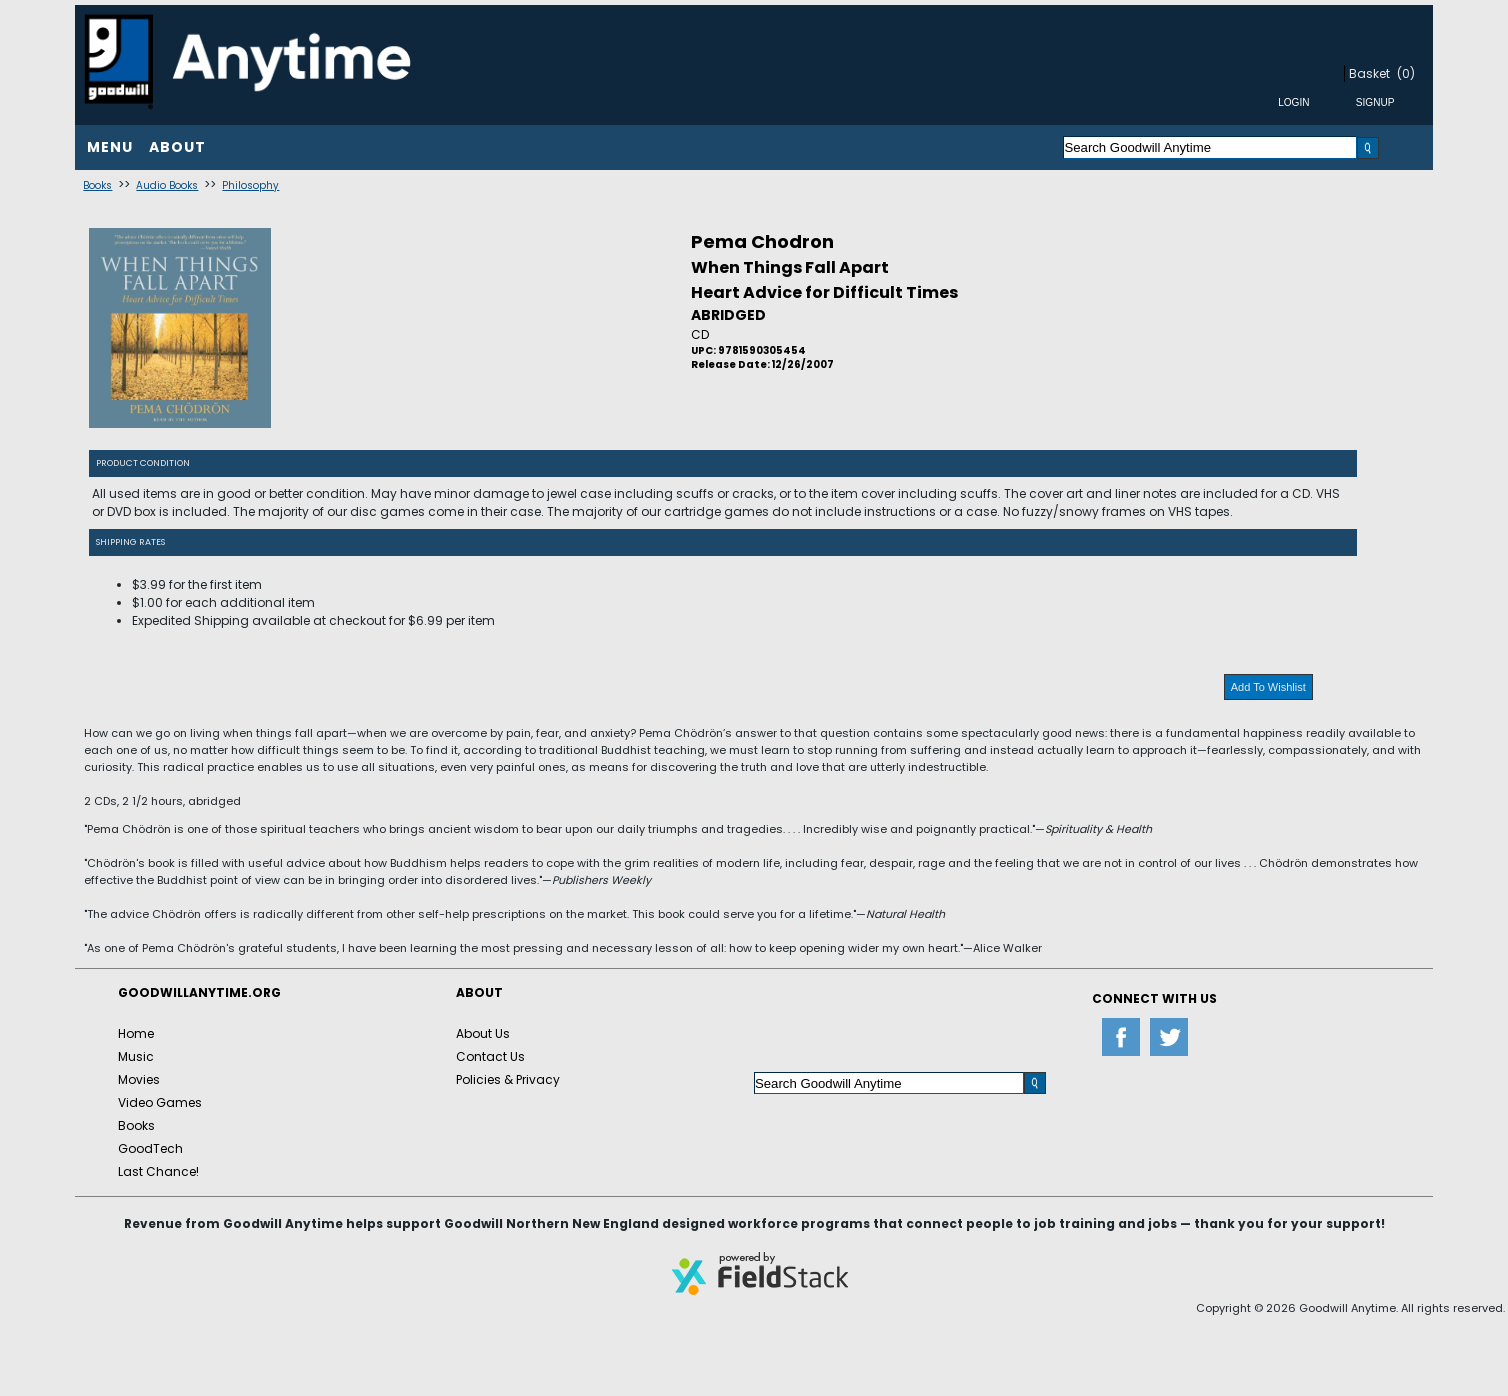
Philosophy (250, 185)
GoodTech (150, 1148)
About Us (483, 1033)
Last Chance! (158, 1171)
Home (136, 1033)
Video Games (160, 1102)
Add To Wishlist (1268, 687)
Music (136, 1056)
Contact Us (490, 1056)
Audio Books (167, 185)
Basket (1369, 73)
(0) (1406, 73)
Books (97, 185)
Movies (139, 1079)
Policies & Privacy (508, 1079)
